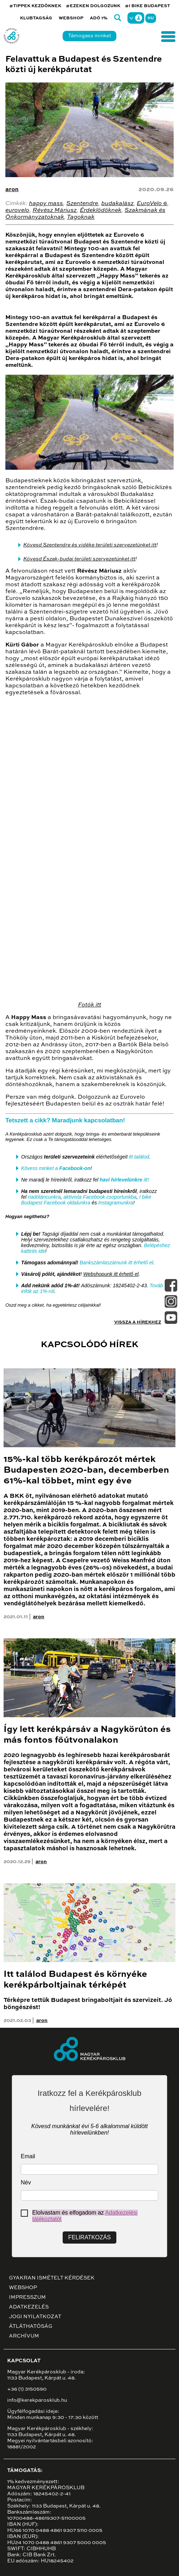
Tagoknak (81, 217)
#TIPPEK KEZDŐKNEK (35, 6)
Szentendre (82, 204)
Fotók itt (89, 1005)
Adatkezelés (29, 2307)
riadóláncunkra (44, 1197)
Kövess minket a (56, 1168)
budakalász (117, 204)
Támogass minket (89, 35)
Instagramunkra (115, 1203)
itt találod (139, 1157)
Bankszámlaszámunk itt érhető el (116, 1262)
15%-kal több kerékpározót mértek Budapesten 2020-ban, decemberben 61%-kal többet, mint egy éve (86, 1470)
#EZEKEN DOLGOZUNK (93, 6)
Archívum (24, 2336)
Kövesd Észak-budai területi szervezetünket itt (79, 559)
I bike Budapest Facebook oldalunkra (86, 1200)
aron (12, 190)
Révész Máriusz (55, 210)
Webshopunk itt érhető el (111, 1274)
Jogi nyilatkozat (35, 2316)
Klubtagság (36, 18)
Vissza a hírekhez (137, 1322)
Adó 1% (99, 18)
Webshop (71, 18)
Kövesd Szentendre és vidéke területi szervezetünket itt (89, 545)
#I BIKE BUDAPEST (147, 6)
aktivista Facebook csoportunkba (99, 1197)
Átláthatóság (30, 2326)
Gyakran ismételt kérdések (52, 2278)
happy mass (46, 204)
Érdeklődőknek (100, 210)
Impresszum (27, 2297)
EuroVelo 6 (152, 204)
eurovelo (17, 210)
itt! (124, 1180)
